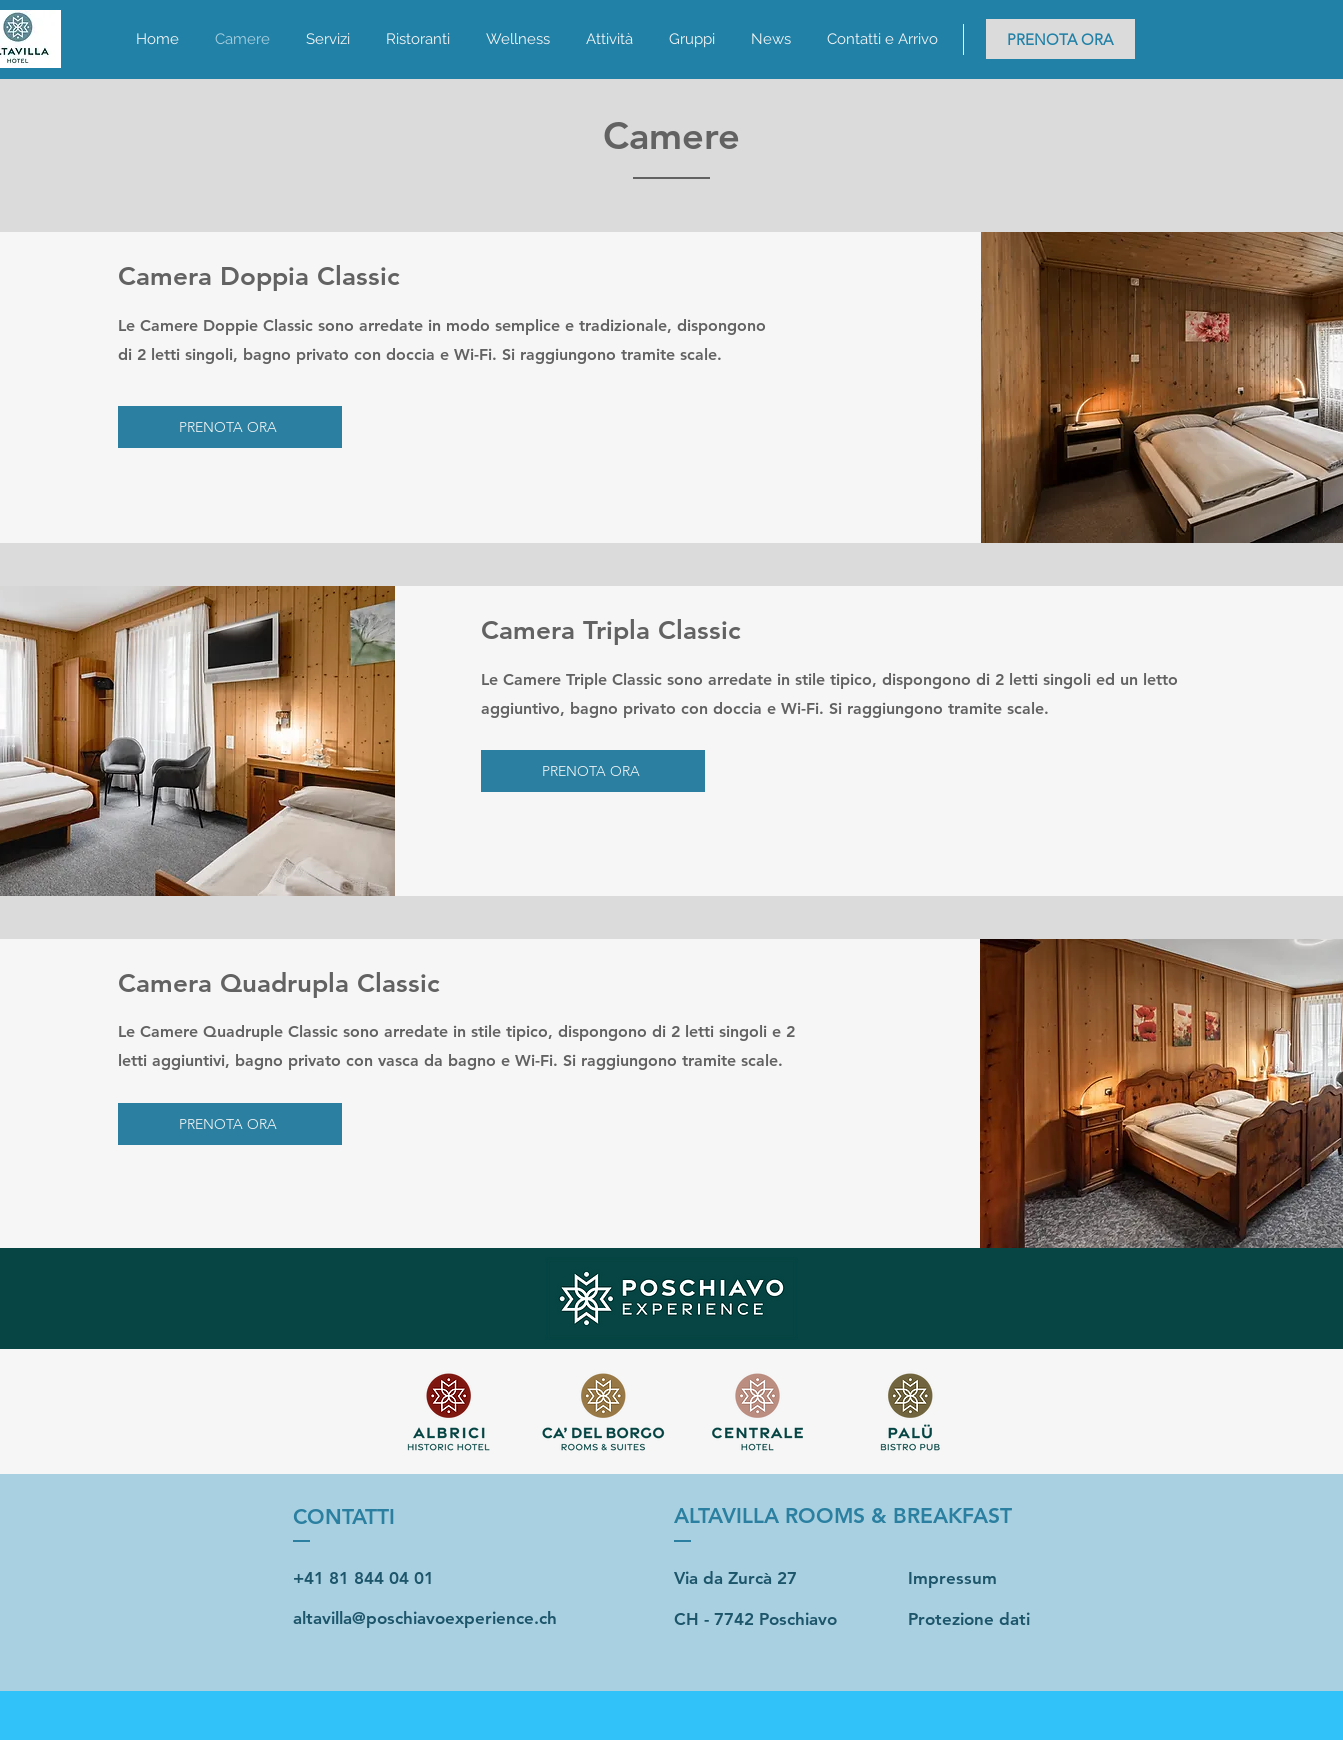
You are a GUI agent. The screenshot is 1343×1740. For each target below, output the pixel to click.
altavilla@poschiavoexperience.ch (425, 1618)
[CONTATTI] (380, 1516)
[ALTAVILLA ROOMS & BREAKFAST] (855, 1516)
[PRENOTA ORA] (1060, 39)
